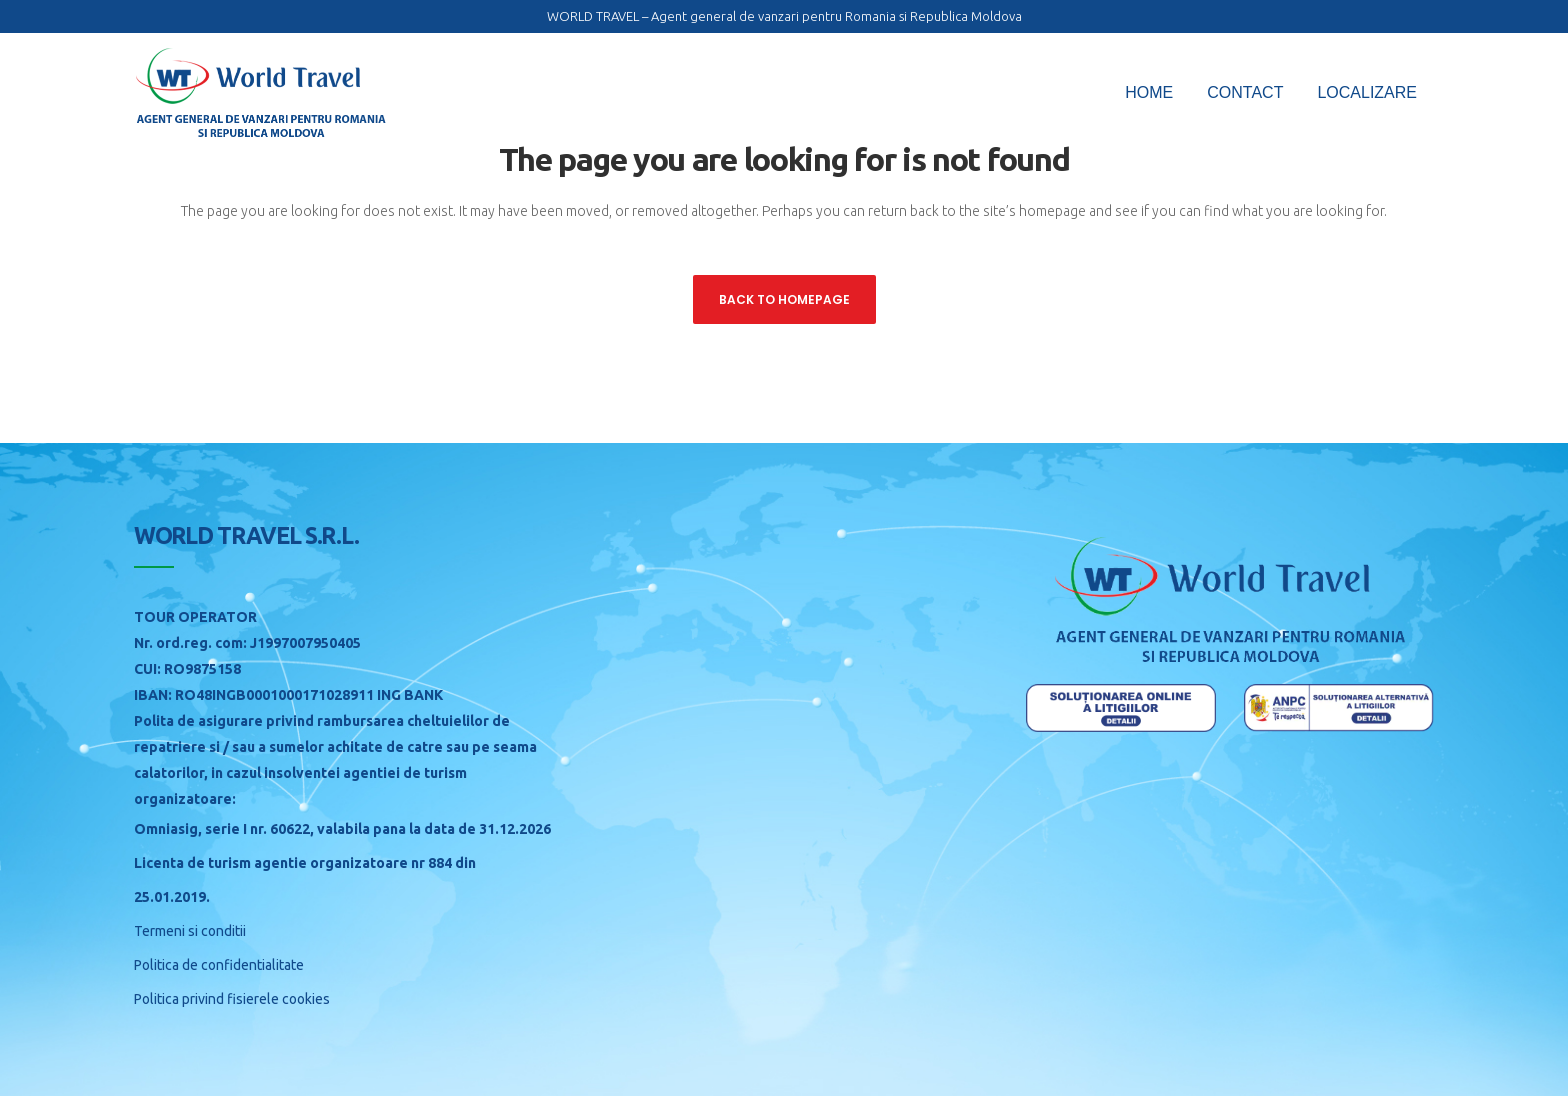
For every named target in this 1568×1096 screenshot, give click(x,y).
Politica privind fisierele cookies (232, 999)
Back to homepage (784, 299)
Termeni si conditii (190, 931)
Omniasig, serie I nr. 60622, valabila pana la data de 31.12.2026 (342, 829)
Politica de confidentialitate (219, 965)
